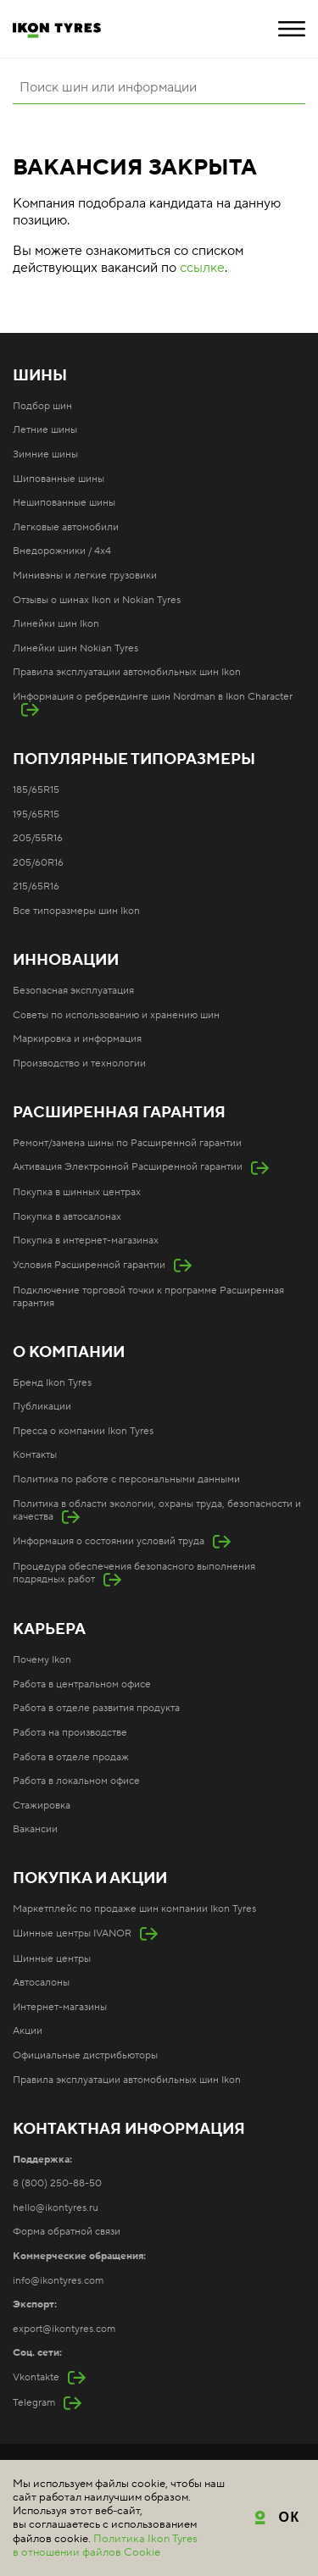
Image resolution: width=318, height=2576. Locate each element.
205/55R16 (38, 838)
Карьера (49, 1629)
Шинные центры (52, 1959)
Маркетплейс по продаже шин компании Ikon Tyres (134, 1909)
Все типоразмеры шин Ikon (76, 911)
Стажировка (41, 1805)
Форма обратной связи (66, 2231)
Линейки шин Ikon (56, 624)
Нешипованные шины (64, 502)
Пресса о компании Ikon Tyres (83, 1431)
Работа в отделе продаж (71, 1757)
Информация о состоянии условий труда (108, 1541)
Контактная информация (129, 2129)
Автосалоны (41, 1982)
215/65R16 (36, 886)
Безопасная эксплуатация (73, 990)
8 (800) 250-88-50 (57, 2183)
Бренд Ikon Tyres (52, 1383)
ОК (289, 2517)
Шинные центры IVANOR (72, 1933)
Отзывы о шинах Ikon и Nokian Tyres (97, 600)
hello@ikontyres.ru (55, 2208)
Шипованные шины (58, 479)
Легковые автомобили (66, 527)
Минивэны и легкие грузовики (85, 575)
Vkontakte (36, 2377)
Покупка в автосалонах (67, 1216)
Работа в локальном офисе (76, 1781)
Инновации (66, 960)
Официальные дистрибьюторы (85, 2055)
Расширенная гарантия (119, 1113)
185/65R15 (36, 790)
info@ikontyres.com (58, 2280)
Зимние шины (45, 454)
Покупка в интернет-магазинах (86, 1240)
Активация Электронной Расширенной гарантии (128, 1167)
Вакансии (35, 1829)
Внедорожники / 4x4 (62, 551)
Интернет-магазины (60, 2007)
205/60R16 (38, 862)
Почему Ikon (42, 1660)
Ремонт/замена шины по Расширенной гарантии (127, 1143)
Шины (40, 376)
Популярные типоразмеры (134, 760)
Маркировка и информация (77, 1039)
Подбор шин (42, 406)
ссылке (202, 267)
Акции (27, 2031)
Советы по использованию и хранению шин (116, 1015)
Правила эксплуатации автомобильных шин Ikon (127, 672)
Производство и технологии (79, 1063)
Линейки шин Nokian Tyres (75, 648)
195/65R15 (36, 814)
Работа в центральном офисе (82, 1684)
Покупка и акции (90, 1879)
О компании (69, 1352)
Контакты (35, 1455)
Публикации (42, 1406)
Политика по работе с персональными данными (126, 1479)
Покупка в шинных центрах (77, 1192)
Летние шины (45, 430)
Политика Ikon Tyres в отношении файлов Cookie (105, 2545)
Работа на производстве (70, 1732)
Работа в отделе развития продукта (96, 1708)
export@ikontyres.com (64, 2329)
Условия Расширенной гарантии (89, 1265)
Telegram (34, 2402)
